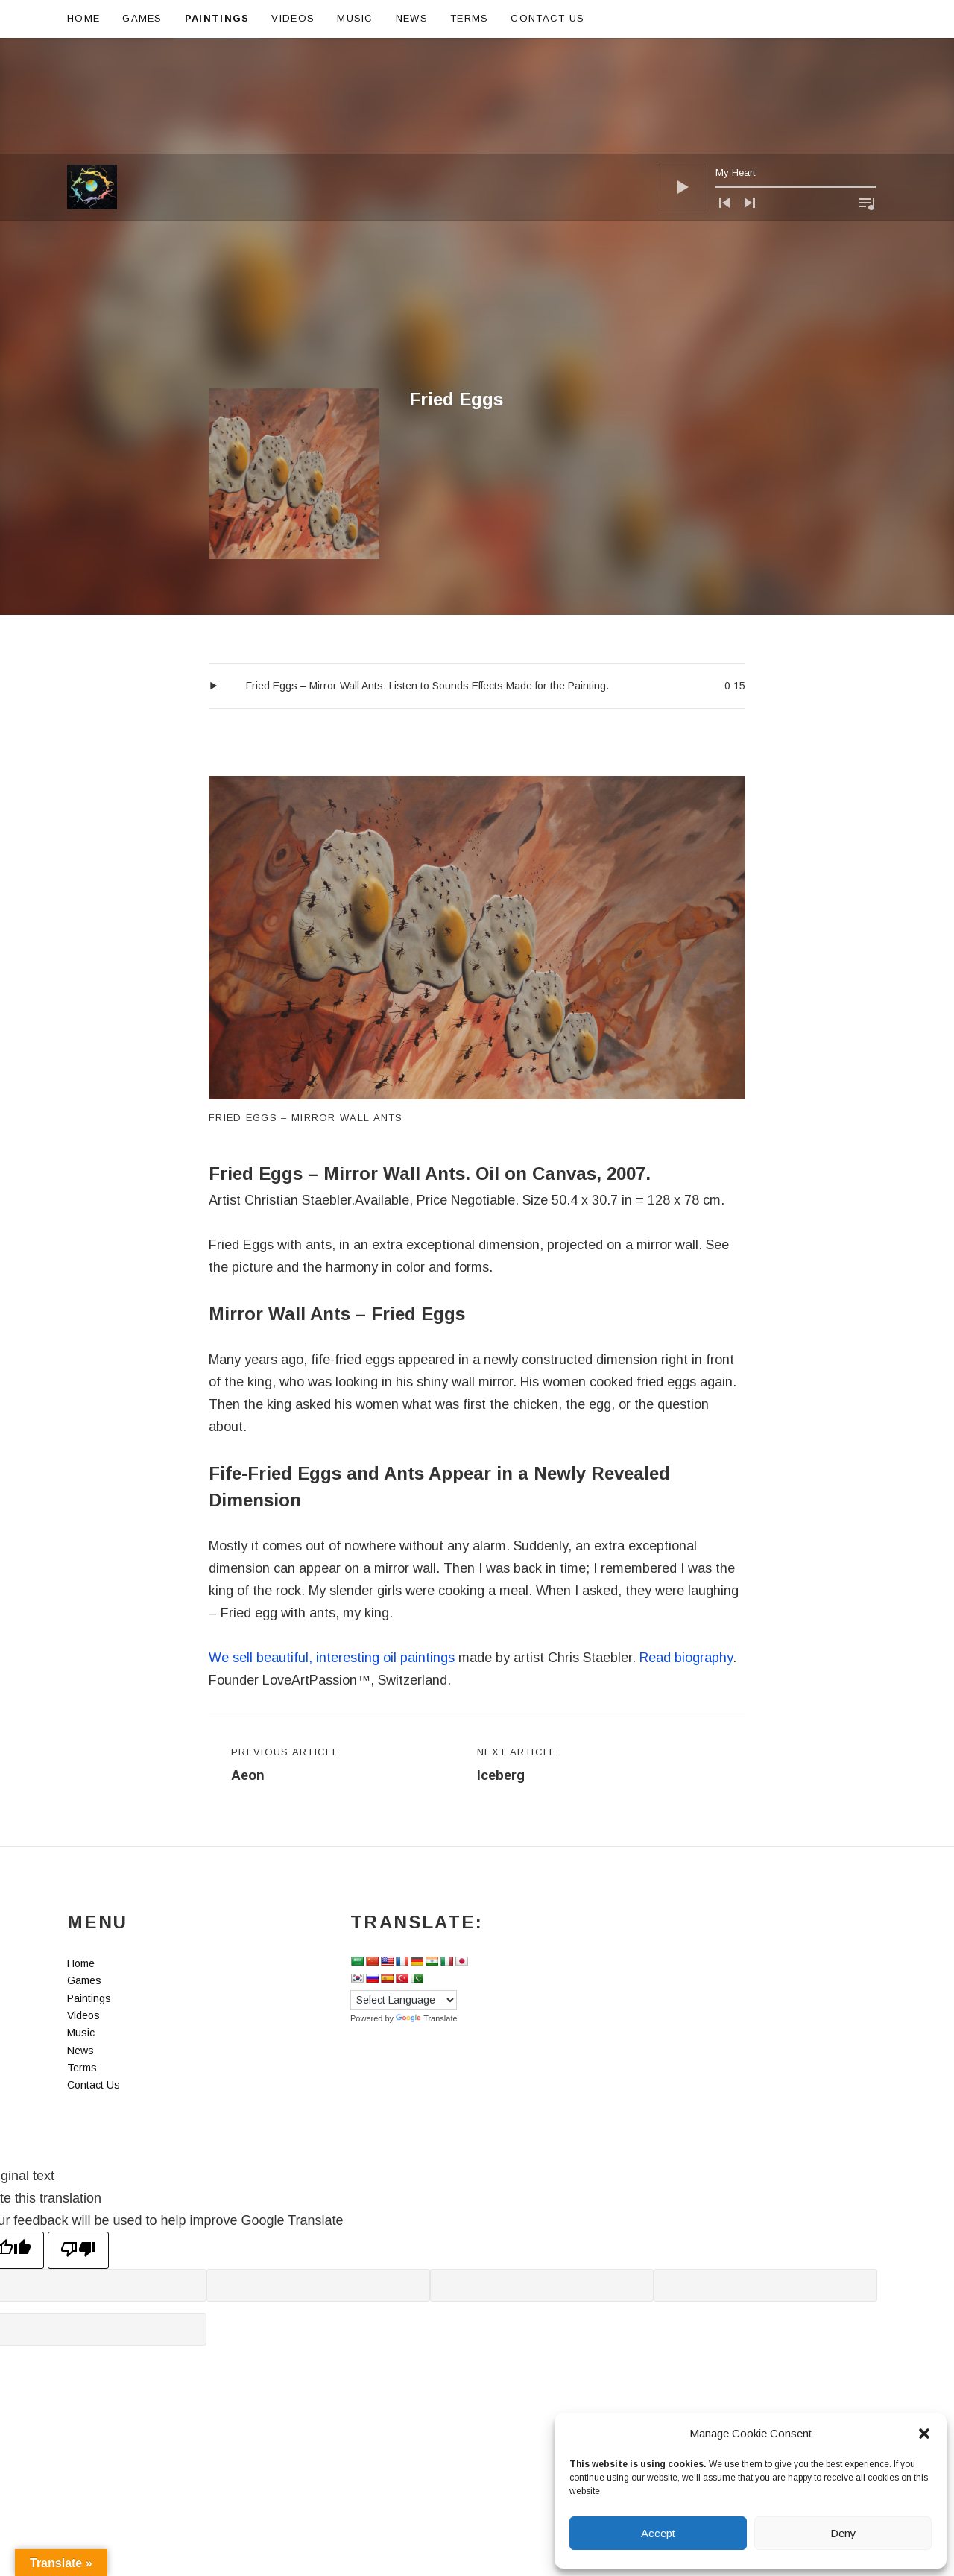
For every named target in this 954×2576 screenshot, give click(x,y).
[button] (924, 2433)
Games (142, 18)
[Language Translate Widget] (403, 2000)
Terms (469, 18)
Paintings (217, 18)
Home (83, 18)
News (412, 18)
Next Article (517, 1766)
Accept (658, 2533)
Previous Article (285, 1766)
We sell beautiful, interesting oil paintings (332, 1657)
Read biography (686, 1657)
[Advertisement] (477, 276)
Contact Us (547, 18)
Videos (293, 18)
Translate (426, 2018)
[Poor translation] (78, 2250)
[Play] (682, 71)
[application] (768, 71)
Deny (843, 2533)
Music (355, 18)
